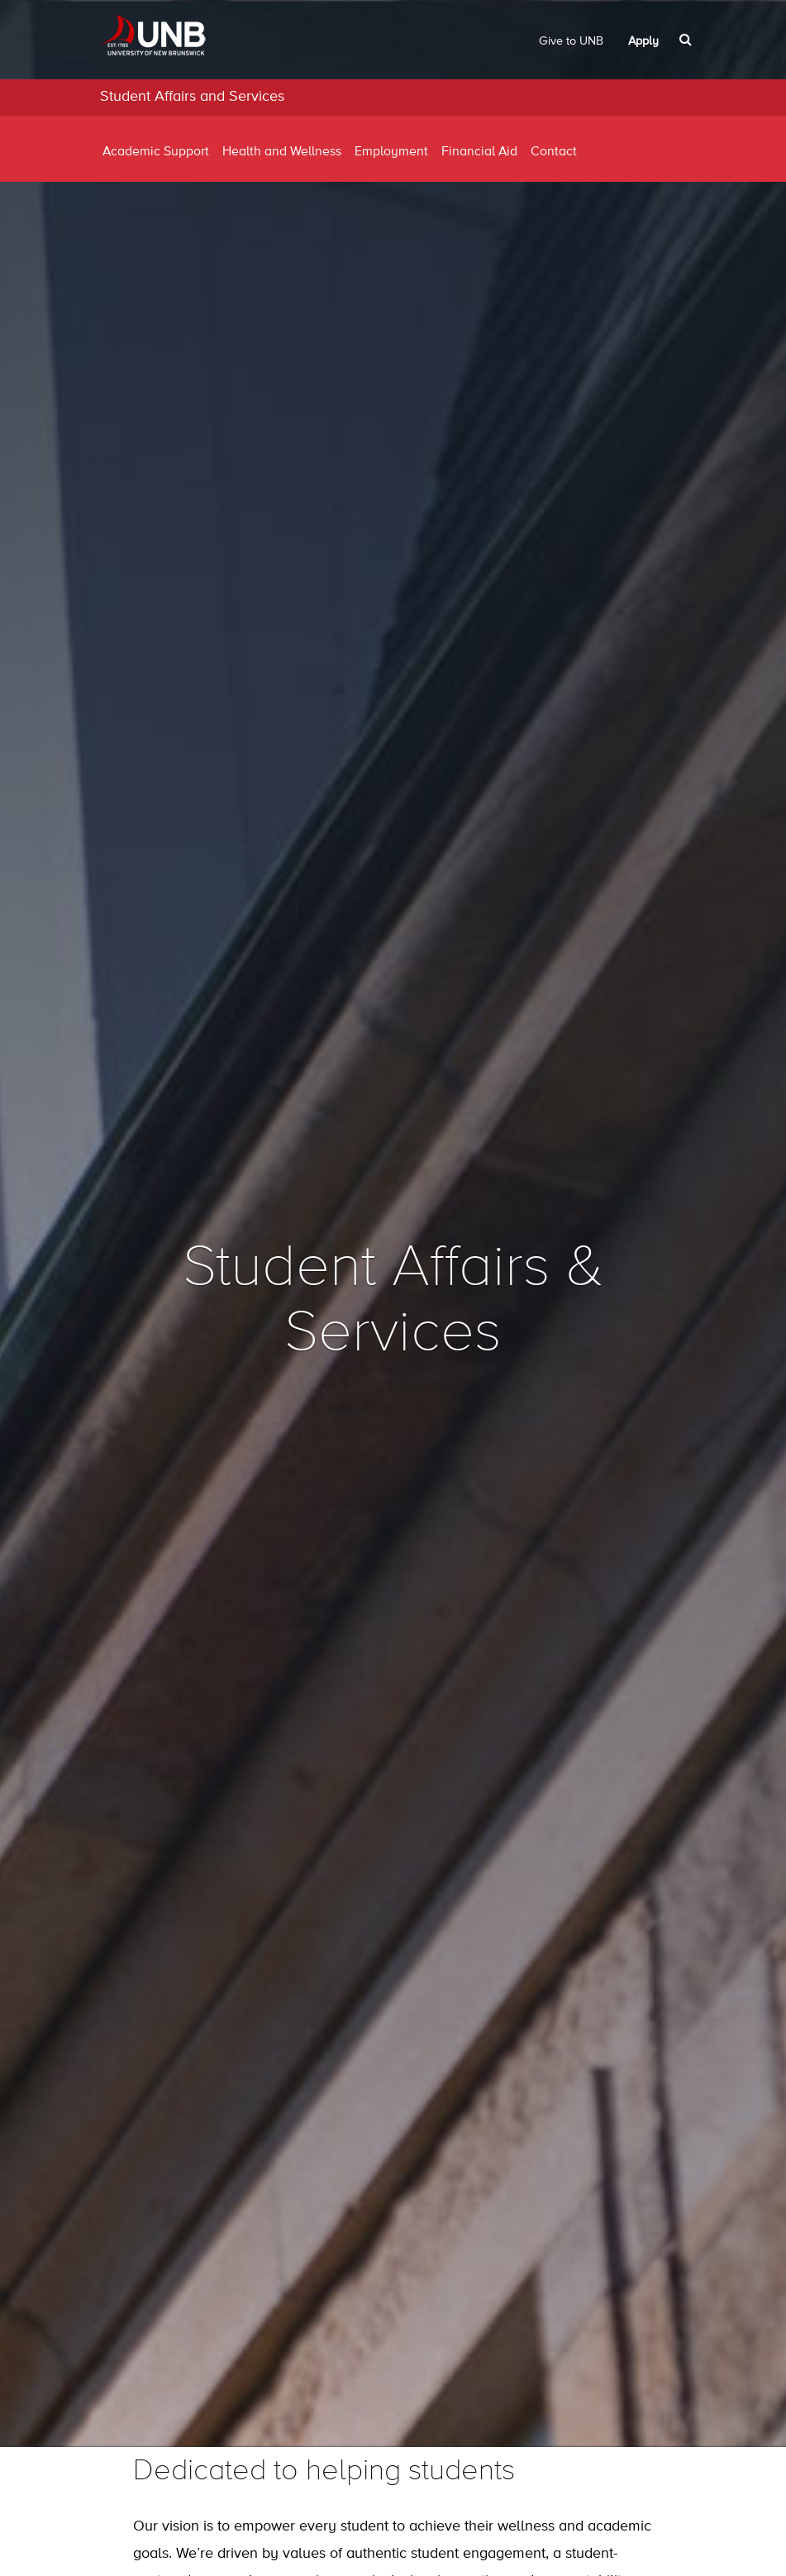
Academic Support (155, 152)
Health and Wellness (281, 152)
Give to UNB (571, 41)
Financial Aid (479, 152)
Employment (391, 152)
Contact (554, 152)
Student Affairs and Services (192, 96)
